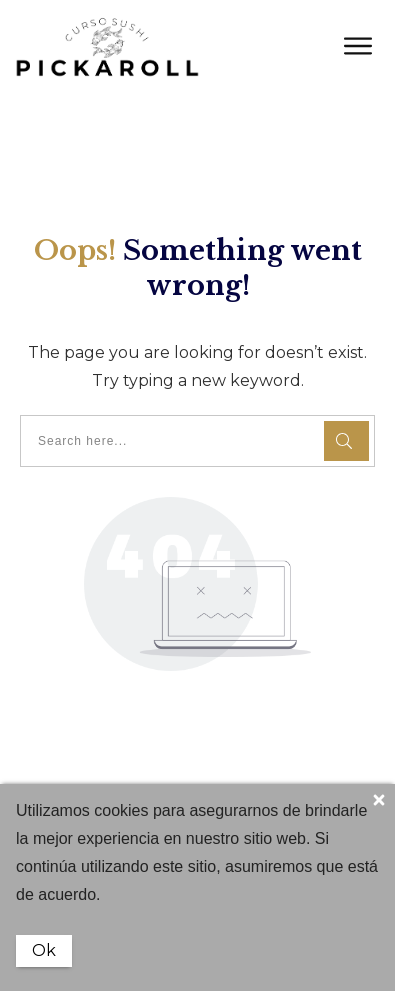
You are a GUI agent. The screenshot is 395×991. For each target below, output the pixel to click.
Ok (44, 950)
